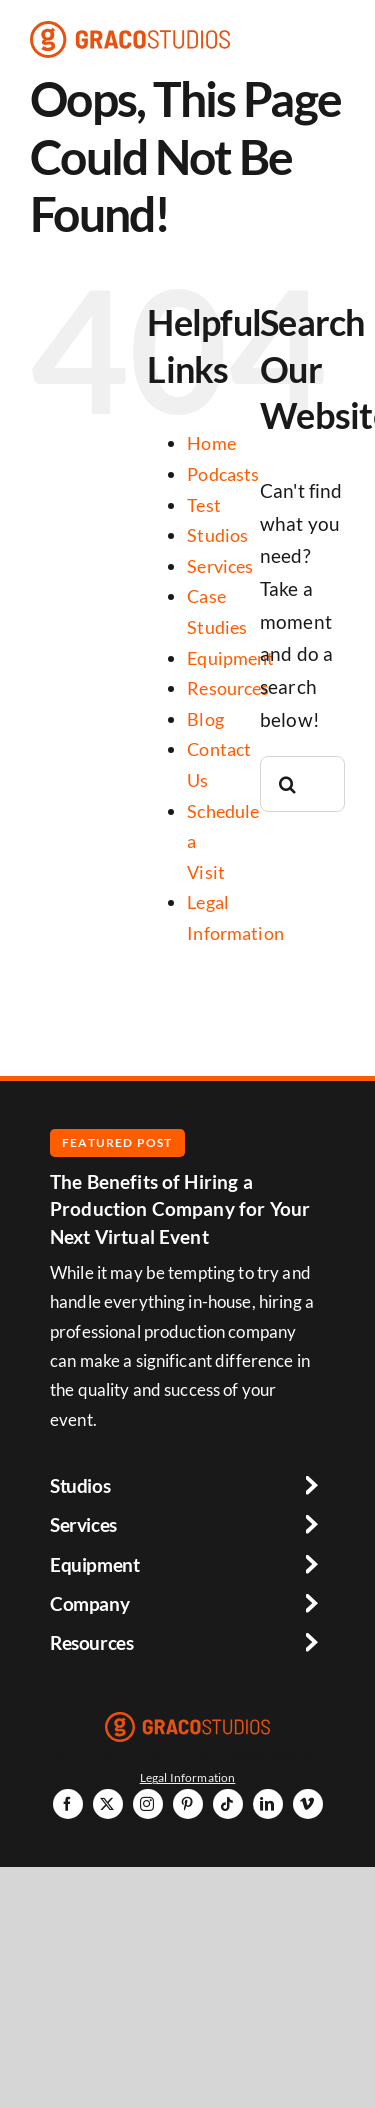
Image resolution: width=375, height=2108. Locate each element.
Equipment (230, 658)
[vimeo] (308, 1804)
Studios (217, 535)
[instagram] (148, 1804)
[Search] (288, 784)
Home (211, 443)
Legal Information (188, 1777)
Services (220, 566)
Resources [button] (92, 1642)
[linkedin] (268, 1804)
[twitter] (108, 1804)
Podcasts (223, 474)
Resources (228, 688)
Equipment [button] (95, 1564)
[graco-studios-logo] (130, 30)
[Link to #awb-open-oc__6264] (339, 39)
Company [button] (89, 1603)
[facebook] (68, 1804)
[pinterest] (188, 1804)
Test (204, 505)
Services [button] (83, 1524)
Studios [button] (80, 1485)
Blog (205, 719)
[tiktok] (228, 1804)
